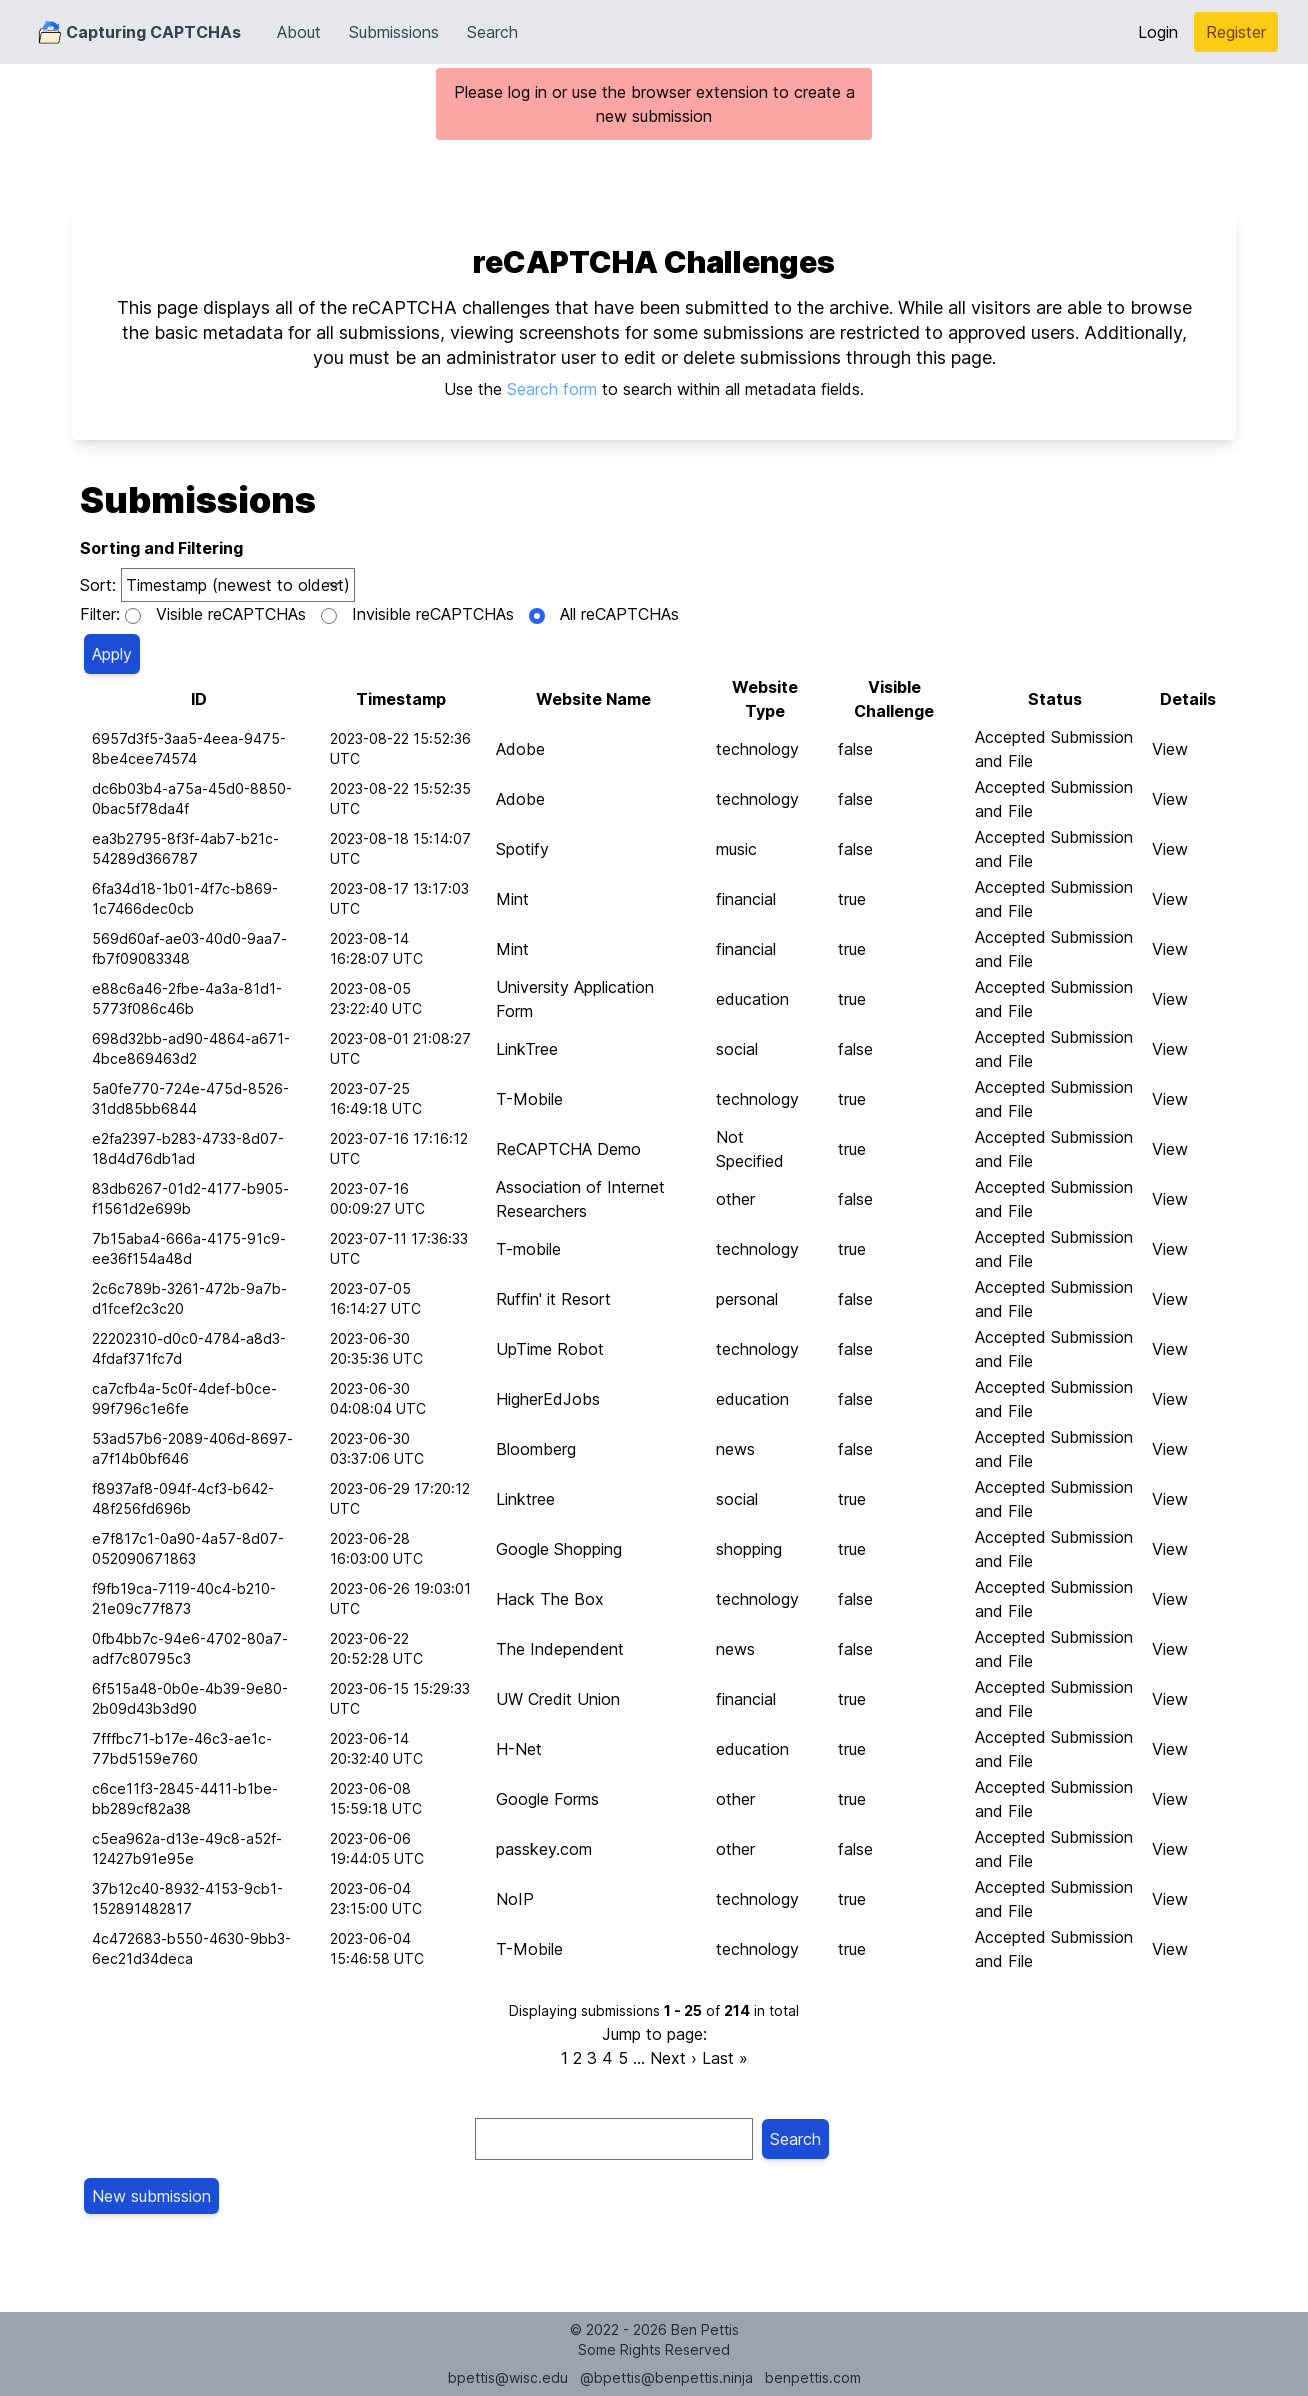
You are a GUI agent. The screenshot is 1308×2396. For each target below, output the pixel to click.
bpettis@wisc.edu (508, 2377)
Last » (725, 2058)
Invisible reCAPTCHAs (433, 614)
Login (1158, 32)
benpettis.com (813, 2377)
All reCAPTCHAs (619, 614)
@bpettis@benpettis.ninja (666, 2377)
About (299, 32)
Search (492, 32)
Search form (552, 389)
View (1170, 749)
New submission (151, 2196)
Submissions (394, 32)
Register (1236, 32)
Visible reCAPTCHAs (231, 614)
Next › (673, 2058)
